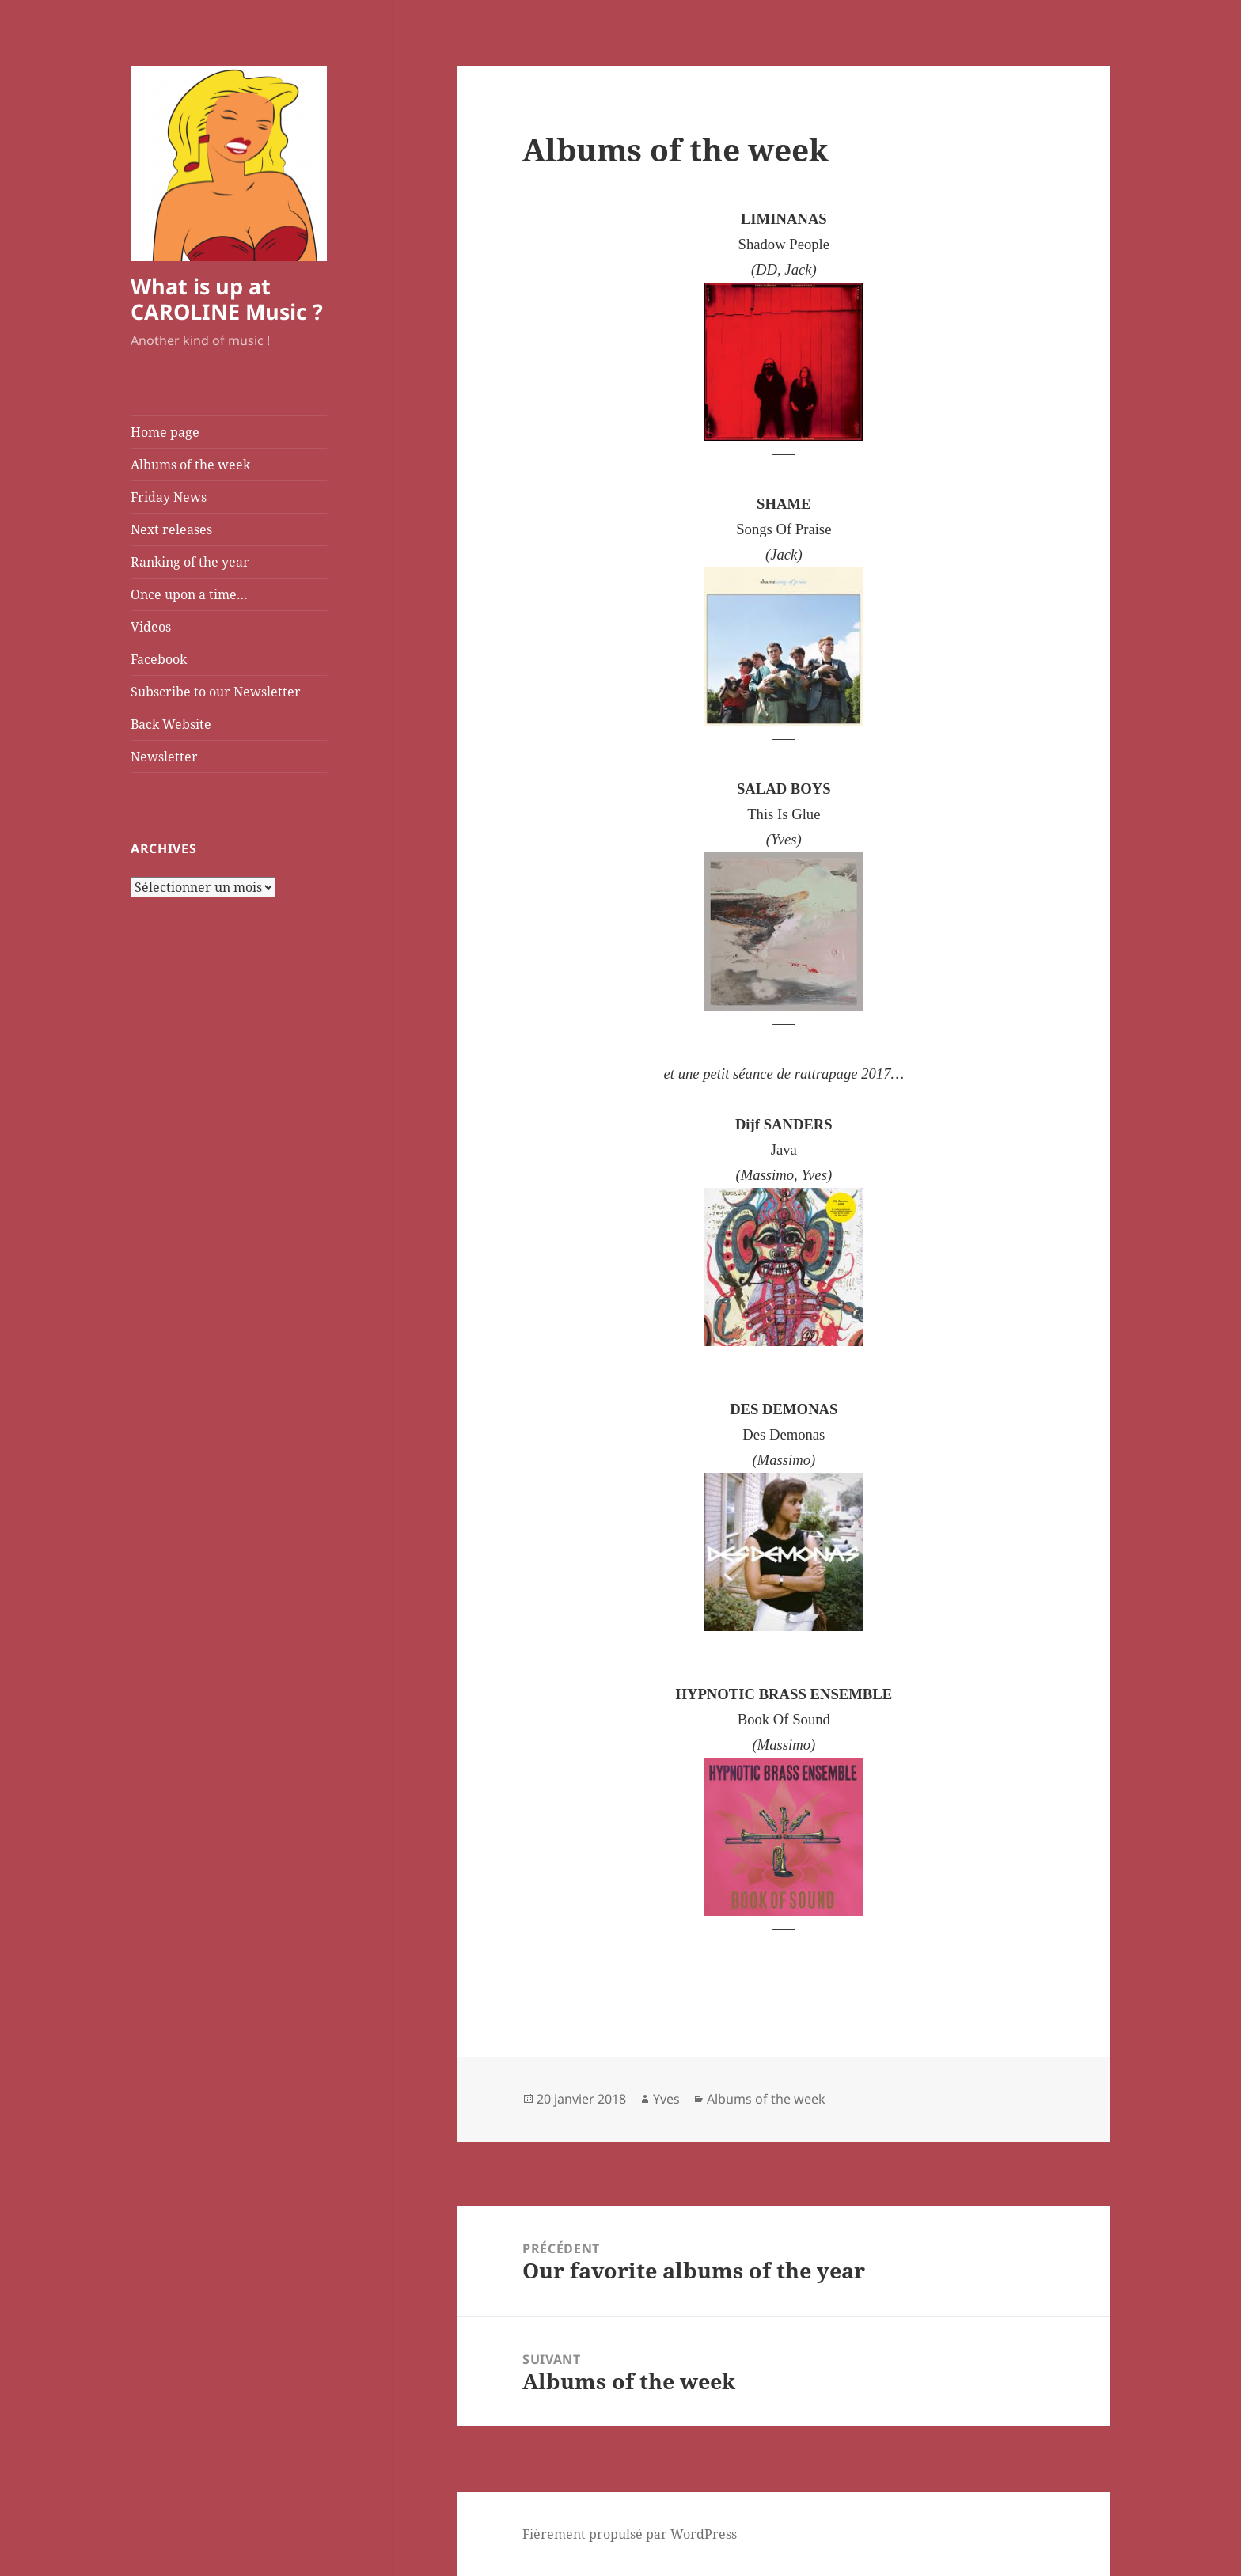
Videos (151, 626)
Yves (666, 2098)
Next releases (171, 529)
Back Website (171, 724)
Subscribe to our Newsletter (216, 691)
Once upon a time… (189, 594)
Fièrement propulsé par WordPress (629, 2534)
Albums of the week (190, 464)
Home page (165, 432)
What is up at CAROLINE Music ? (227, 298)
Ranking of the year (190, 562)
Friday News (169, 497)
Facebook (159, 659)
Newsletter (164, 756)
